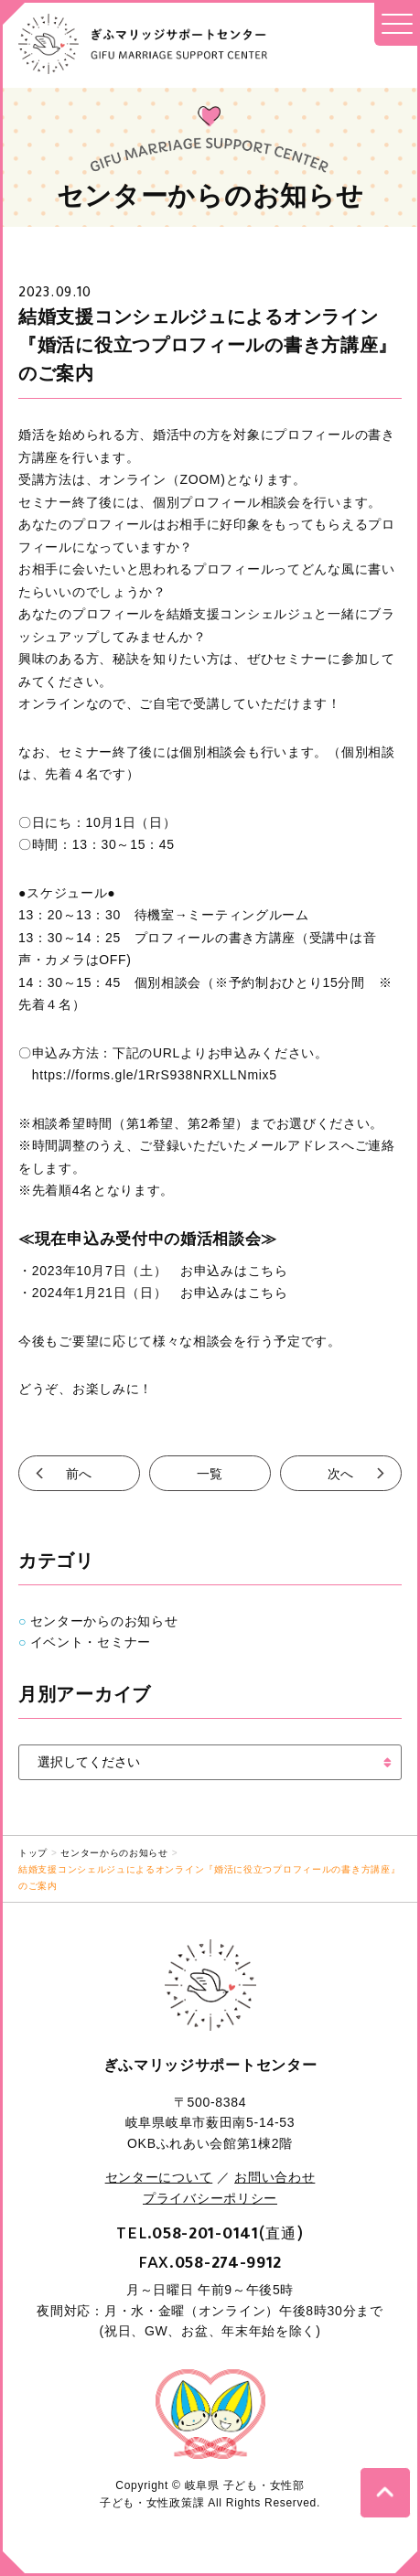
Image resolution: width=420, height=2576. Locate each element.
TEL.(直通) (209, 2233)
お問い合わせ (274, 2177)
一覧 (210, 1472)
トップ (33, 1853)
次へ (341, 1472)
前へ (79, 1472)
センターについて (159, 2177)
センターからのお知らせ (104, 1621)
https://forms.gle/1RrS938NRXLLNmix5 (147, 1075)
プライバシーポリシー (210, 2198)
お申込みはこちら (234, 1270)
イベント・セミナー (90, 1642)
